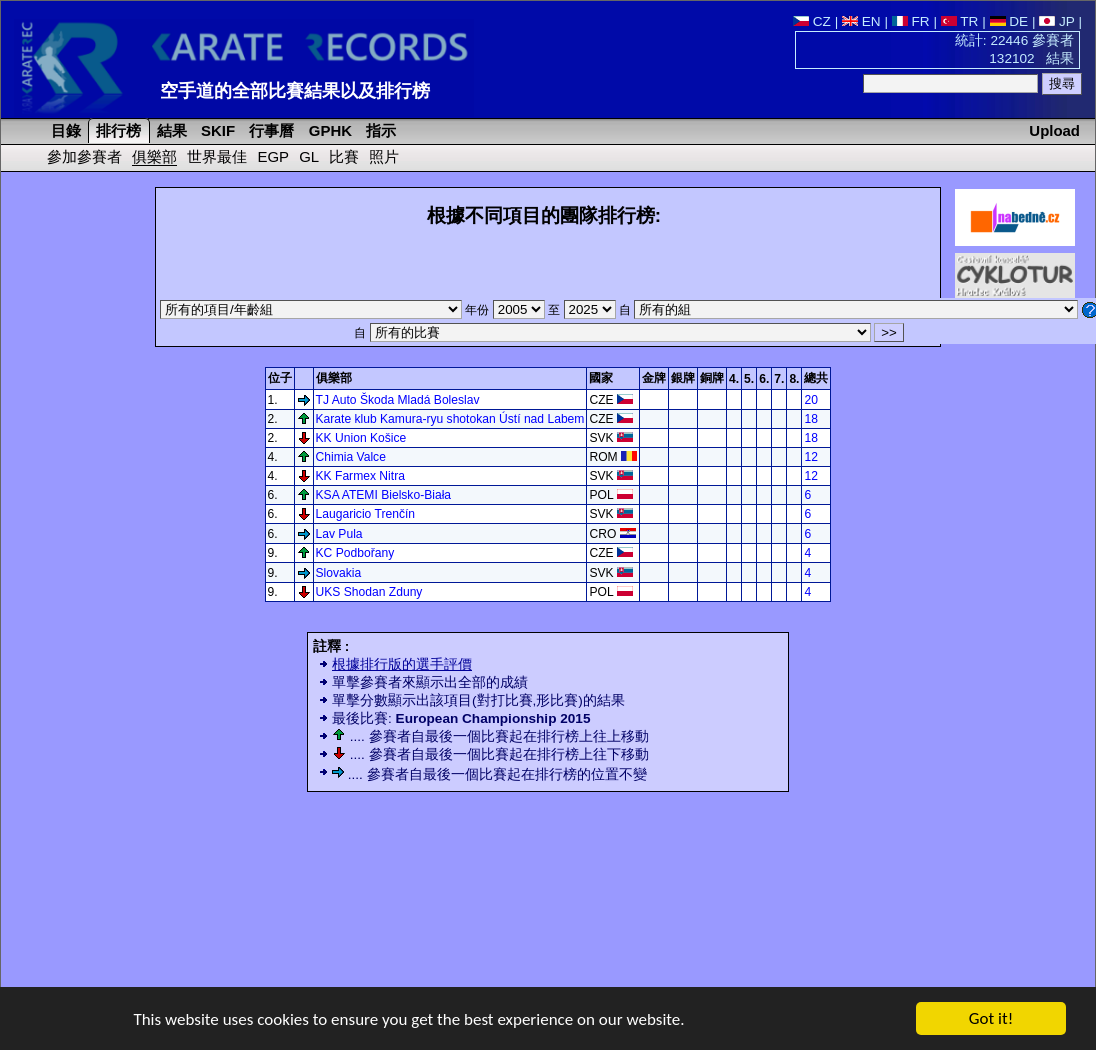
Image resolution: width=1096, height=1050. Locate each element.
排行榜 (116, 130)
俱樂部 (154, 156)
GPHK (328, 130)
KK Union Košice (361, 438)
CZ (812, 21)
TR (960, 21)
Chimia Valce (351, 457)
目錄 (64, 130)
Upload (1054, 130)
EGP (273, 156)
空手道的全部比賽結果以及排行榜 (295, 91)
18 (810, 419)
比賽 (344, 156)
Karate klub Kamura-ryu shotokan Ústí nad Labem (450, 419)
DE (1009, 21)
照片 (384, 156)
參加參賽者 (84, 156)
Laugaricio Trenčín (366, 514)
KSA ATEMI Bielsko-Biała (384, 495)
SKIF (216, 130)
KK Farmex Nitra (360, 476)
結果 (170, 130)
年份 (506, 310)
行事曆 (269, 130)
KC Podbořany (355, 553)
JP (1056, 21)
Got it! (991, 1019)
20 (810, 400)
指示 (379, 130)
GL (309, 156)
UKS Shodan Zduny (369, 592)
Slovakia (339, 573)
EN (861, 21)
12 (810, 457)
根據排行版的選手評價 (402, 664)
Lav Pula (339, 534)
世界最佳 (217, 156)
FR (911, 21)
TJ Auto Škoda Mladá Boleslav (398, 400)
